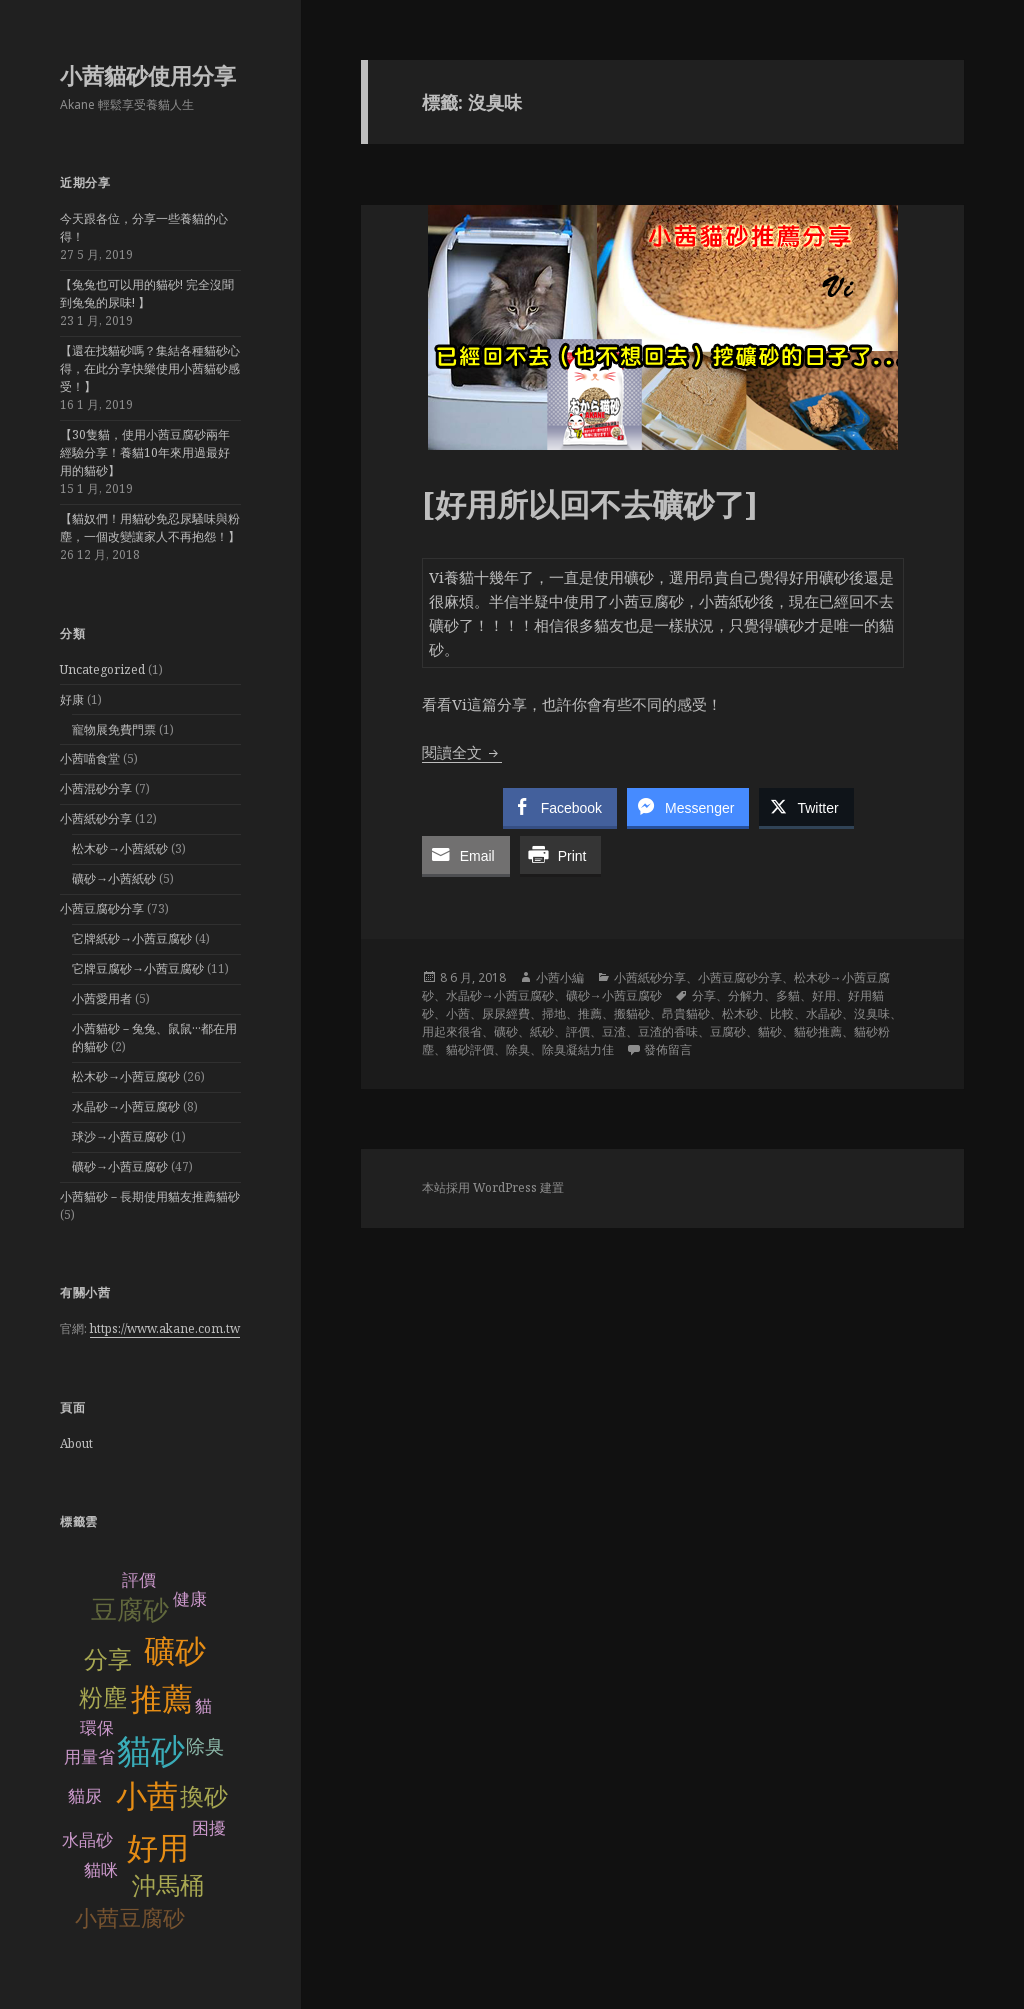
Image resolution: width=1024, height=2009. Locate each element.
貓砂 (151, 1751)
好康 (72, 699)
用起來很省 (452, 1031)
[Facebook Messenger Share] (688, 807)
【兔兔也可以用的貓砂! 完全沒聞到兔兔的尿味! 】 (147, 293)
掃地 (554, 1013)
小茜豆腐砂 (130, 1918)
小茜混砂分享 (96, 788)
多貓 (788, 995)
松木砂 (740, 1013)
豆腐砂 (130, 1610)
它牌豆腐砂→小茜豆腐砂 (138, 968)
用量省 (89, 1757)
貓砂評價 (470, 1049)
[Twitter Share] (806, 807)
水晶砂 (87, 1840)
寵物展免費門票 (114, 729)
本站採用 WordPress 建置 (493, 1187)
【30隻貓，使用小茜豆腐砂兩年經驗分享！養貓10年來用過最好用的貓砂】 (145, 452)
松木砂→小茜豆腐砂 (126, 1076)
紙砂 (542, 1031)
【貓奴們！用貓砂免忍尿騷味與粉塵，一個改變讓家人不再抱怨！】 (150, 527)
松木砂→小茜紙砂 (120, 848)
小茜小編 (560, 977)
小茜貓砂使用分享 (148, 75)
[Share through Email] (466, 855)
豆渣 (614, 1031)
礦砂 (175, 1651)
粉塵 (103, 1697)
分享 (108, 1659)
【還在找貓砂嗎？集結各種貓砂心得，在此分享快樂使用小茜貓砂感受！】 (150, 368)
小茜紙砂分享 (96, 818)
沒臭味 (872, 1013)
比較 (782, 1013)
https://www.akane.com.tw (165, 1328)
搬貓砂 (632, 1013)
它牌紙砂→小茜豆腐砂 (132, 938)
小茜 (147, 1796)
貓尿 (85, 1796)
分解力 (746, 995)
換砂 (204, 1796)
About (76, 1443)
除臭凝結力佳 (578, 1049)
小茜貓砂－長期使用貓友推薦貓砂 (150, 1196)
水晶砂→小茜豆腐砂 (126, 1106)
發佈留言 (668, 1049)
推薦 (162, 1699)
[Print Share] (561, 855)
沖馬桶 (168, 1885)
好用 (158, 1848)
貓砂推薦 (818, 1031)
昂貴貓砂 (686, 1013)
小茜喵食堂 (90, 758)
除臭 (205, 1746)
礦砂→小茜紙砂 (114, 878)
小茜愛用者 (102, 998)
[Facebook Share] (560, 807)
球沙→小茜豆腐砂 (120, 1136)
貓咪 (101, 1870)
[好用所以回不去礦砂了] (590, 504)
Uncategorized (102, 669)
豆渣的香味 (668, 1031)
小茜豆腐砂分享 (102, 908)
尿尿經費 (506, 1013)
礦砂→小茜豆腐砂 (120, 1166)
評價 (578, 1031)
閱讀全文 (462, 752)
